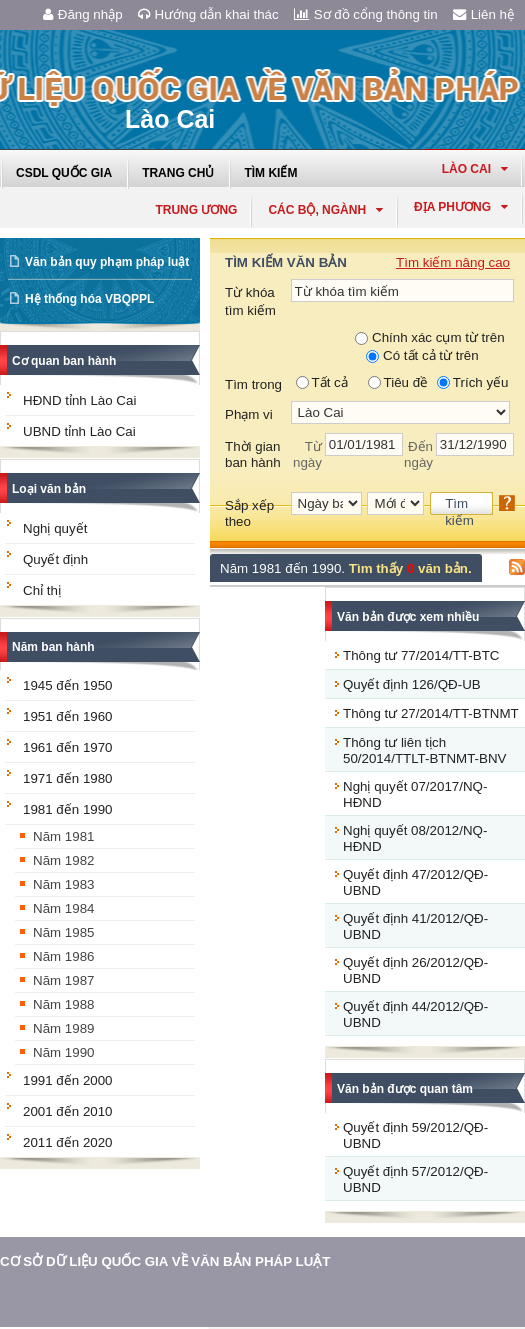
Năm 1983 (64, 884)
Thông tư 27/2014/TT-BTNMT (431, 713)
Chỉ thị (42, 590)
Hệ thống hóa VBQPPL (89, 299)
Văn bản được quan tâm (405, 1089)
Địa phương (461, 207)
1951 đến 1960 (68, 716)
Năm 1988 (64, 1004)
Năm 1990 (64, 1052)
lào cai (475, 169)
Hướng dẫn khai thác (208, 14)
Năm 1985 (64, 932)
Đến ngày (418, 454)
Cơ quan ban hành (64, 361)
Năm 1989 (64, 1028)
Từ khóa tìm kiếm (250, 301)
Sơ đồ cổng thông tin (366, 14)
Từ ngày (307, 454)
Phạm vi (249, 414)
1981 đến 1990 (68, 809)
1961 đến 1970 (68, 747)
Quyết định (55, 559)
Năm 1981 (64, 836)
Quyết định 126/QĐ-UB (412, 684)
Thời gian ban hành (253, 454)
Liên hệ (484, 14)
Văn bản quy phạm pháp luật (107, 262)
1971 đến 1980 (68, 778)
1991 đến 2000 (68, 1080)
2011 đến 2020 (68, 1142)
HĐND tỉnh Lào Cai (79, 400)
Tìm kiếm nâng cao (453, 262)
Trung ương (196, 210)
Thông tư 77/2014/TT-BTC (421, 655)
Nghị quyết (55, 528)
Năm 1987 (64, 980)
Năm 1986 (64, 956)
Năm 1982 (64, 860)
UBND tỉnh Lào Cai (79, 431)
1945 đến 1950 (68, 685)
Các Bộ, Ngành (325, 210)
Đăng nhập (83, 14)
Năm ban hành (53, 647)
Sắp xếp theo (249, 513)
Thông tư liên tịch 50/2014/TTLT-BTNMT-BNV (424, 750)
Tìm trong (253, 384)
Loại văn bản (49, 489)
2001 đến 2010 (68, 1111)
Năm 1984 (64, 908)
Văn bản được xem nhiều (408, 617)
